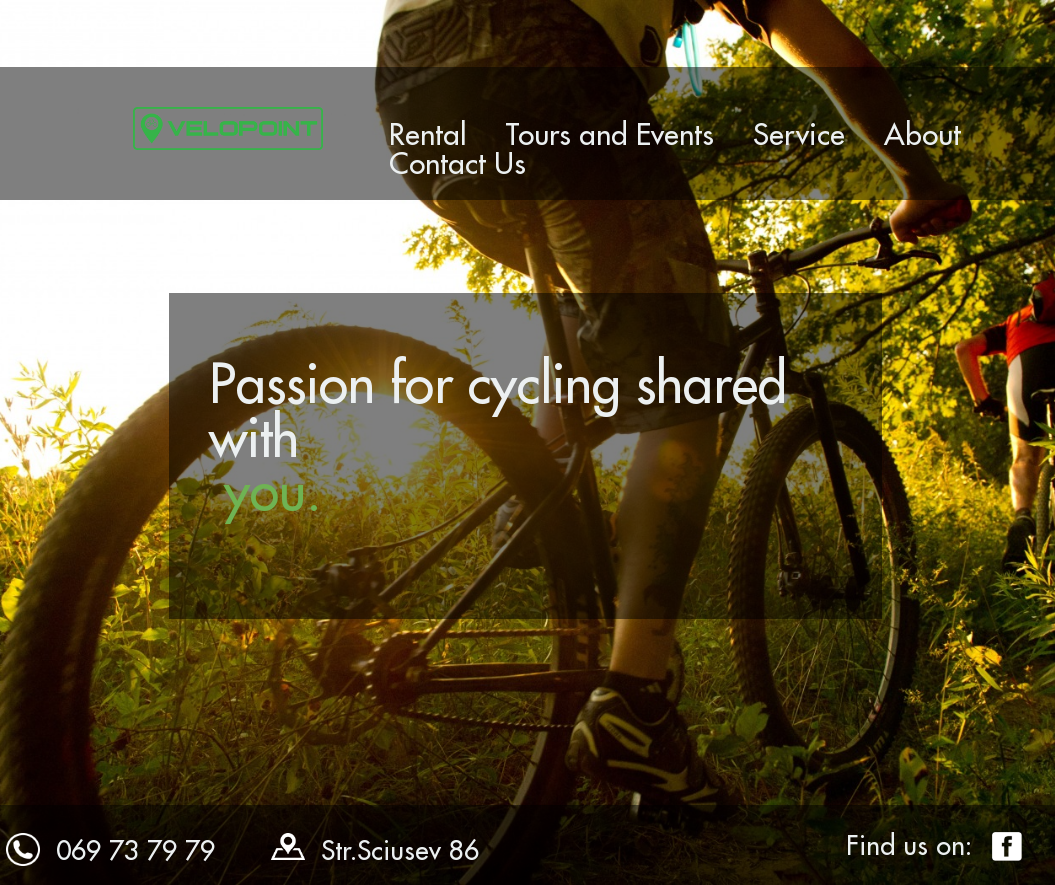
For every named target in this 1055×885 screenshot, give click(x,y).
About (922, 134)
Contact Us (457, 163)
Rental (428, 134)
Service (799, 134)
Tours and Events (609, 134)
